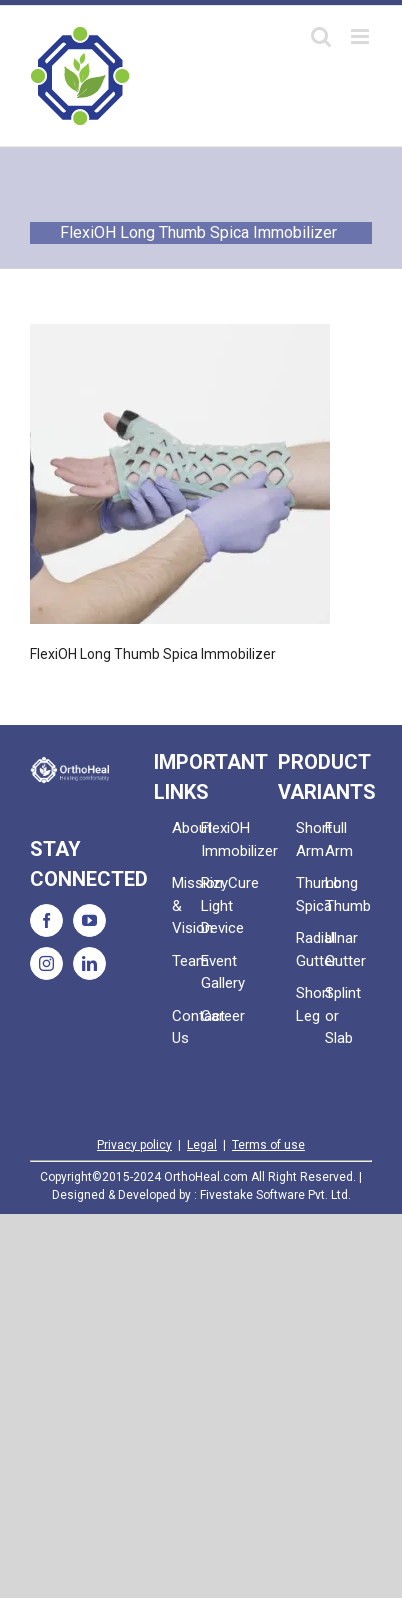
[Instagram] (46, 963)
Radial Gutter (310, 949)
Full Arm (339, 839)
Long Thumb (339, 894)
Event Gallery (215, 972)
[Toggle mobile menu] (361, 36)
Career (215, 1016)
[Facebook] (46, 920)
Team (186, 961)
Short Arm (310, 839)
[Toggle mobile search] (321, 36)
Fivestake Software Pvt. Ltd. (275, 1195)
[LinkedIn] (89, 963)
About (186, 828)
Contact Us (186, 1027)
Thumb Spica (310, 894)
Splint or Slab (339, 1015)
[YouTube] (89, 920)
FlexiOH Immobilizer (215, 839)
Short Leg (310, 1004)
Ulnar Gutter (339, 949)
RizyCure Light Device (215, 905)
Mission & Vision (186, 905)
